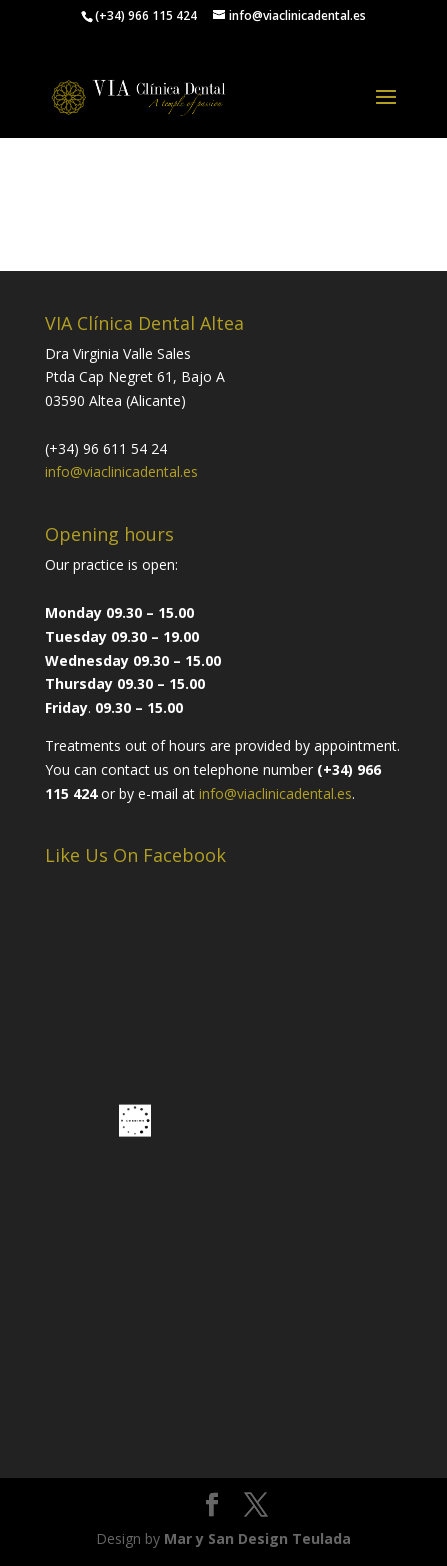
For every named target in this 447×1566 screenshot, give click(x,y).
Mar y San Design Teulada (257, 1538)
